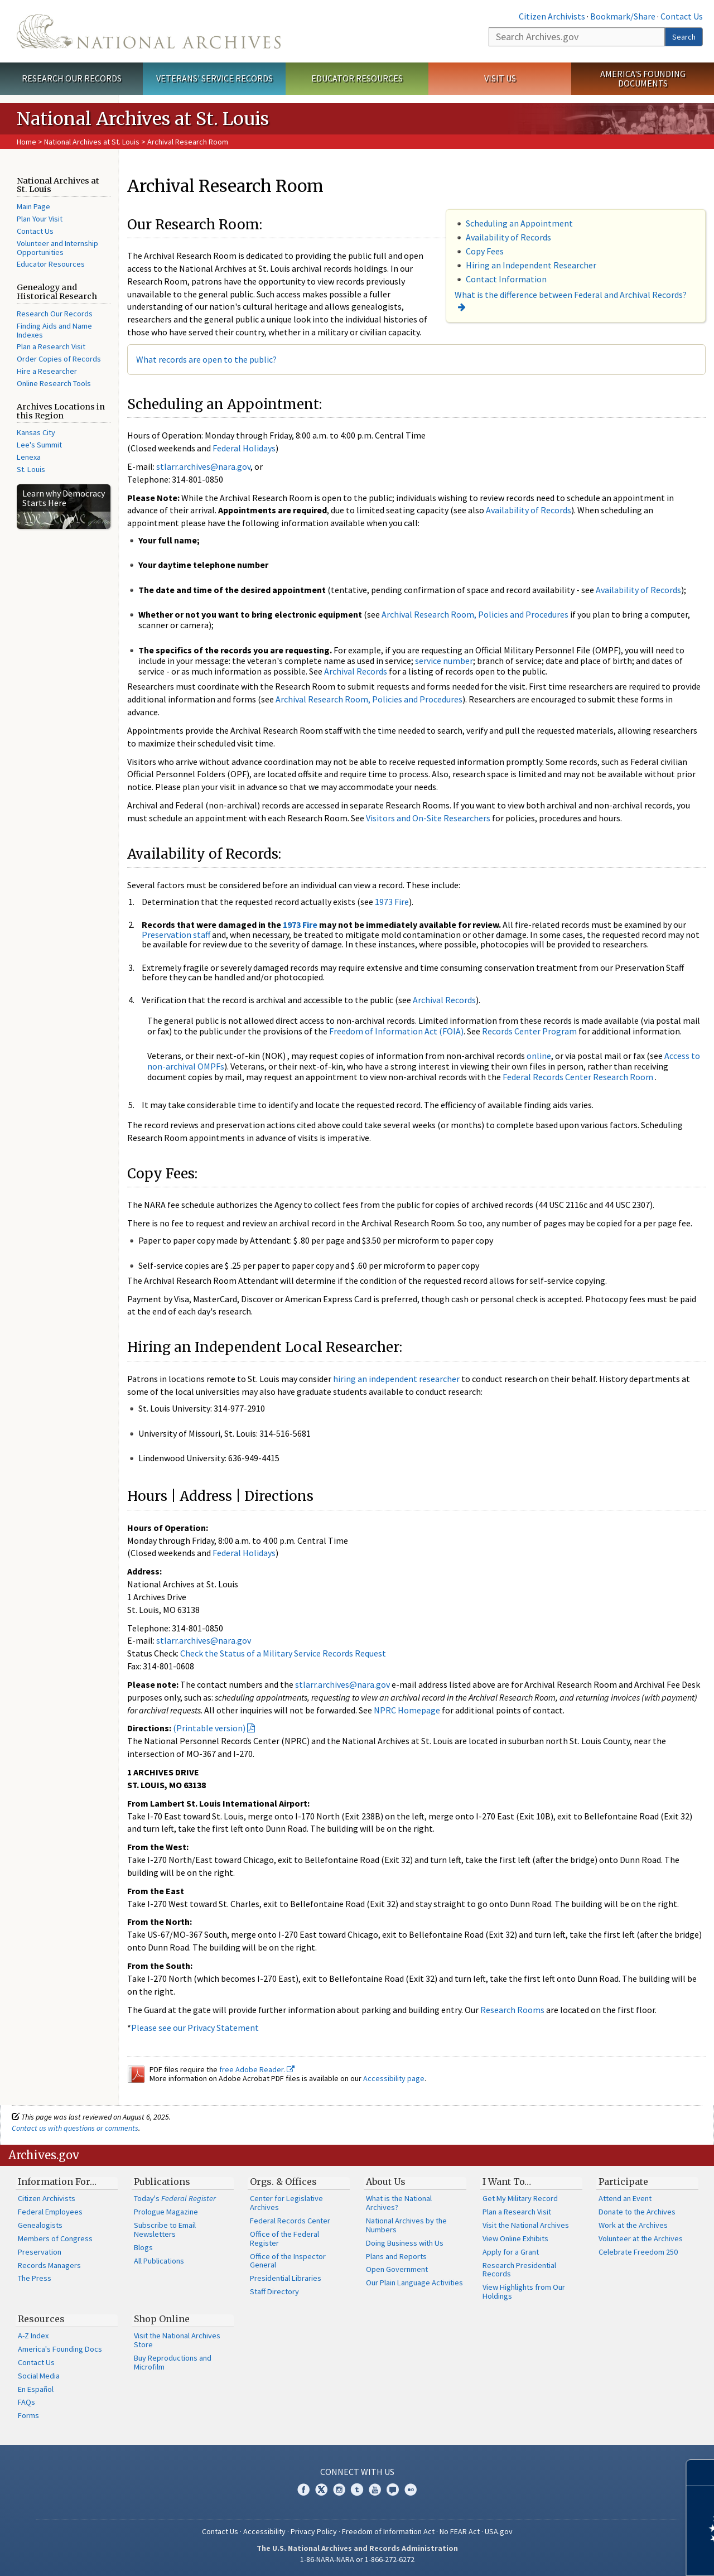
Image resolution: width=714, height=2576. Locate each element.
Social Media (39, 2376)
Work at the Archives (633, 2225)
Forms (28, 2415)
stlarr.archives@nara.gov (203, 466)
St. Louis (31, 469)
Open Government (397, 2269)
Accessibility (264, 2531)
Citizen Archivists (552, 16)
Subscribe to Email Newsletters (165, 2229)
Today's (175, 2198)
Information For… (57, 2181)
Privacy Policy (314, 2531)
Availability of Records (508, 237)
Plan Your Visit (39, 219)
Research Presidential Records (519, 2269)
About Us (386, 2181)
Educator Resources (357, 78)
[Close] (701, 2472)
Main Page (33, 206)
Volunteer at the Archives (641, 2238)
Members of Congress (55, 2238)
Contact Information (506, 279)
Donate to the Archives (637, 2212)
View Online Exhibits (515, 2238)
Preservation (39, 2252)
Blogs (143, 2247)
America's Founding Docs (60, 2349)
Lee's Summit (39, 445)
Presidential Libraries (285, 2278)
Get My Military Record (520, 2198)
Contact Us (681, 16)
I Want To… (507, 2181)
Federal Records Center (290, 2221)
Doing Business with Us (404, 2243)
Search (684, 37)
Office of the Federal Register (284, 2238)
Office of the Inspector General (288, 2260)
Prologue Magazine (166, 2212)
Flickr (410, 2489)
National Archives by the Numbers (406, 2225)
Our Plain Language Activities (414, 2283)
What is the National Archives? (399, 2202)
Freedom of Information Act (388, 2531)
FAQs (26, 2402)
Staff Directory (274, 2291)
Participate (623, 2181)
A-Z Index (33, 2336)
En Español (36, 2389)
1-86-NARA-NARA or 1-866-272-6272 (357, 2559)
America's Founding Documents (643, 78)
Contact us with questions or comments (75, 2128)
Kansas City (36, 432)
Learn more (615, 2556)
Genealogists (40, 2225)
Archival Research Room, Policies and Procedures (475, 614)
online (539, 1055)
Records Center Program (529, 1031)
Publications (162, 2181)
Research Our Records (72, 78)
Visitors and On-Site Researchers (428, 818)
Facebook (303, 2489)
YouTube (375, 2489)
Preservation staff (176, 934)
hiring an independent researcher (396, 1378)
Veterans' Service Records (214, 78)
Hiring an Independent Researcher (531, 265)
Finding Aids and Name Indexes (54, 330)
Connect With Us (357, 2471)
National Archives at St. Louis (91, 142)
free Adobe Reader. (257, 2069)
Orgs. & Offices (283, 2181)
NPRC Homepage (407, 1710)
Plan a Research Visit (51, 346)
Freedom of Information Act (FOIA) (396, 1031)
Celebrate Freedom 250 (638, 2252)
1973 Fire (392, 901)
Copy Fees (485, 251)
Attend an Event (625, 2198)
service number (444, 660)
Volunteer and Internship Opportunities (57, 247)
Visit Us (500, 78)
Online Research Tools (54, 383)
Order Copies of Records (59, 359)
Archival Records (355, 671)
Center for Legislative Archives (286, 2202)
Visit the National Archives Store (177, 2340)
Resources (41, 2318)
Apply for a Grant (511, 2252)
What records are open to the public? (206, 359)
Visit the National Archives (526, 2225)
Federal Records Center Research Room (578, 1076)
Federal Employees (50, 2212)
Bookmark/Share (622, 16)
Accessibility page (393, 2078)
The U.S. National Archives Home (149, 31)
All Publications (159, 2261)
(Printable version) (209, 1728)
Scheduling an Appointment (519, 223)
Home (26, 142)
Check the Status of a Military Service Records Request (283, 1653)
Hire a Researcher (47, 371)
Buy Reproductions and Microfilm (172, 2362)
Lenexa (29, 457)
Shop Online (162, 2318)
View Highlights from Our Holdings (524, 2291)
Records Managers (49, 2265)
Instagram (339, 2489)
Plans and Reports (396, 2256)
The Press (34, 2278)
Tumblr (357, 2489)
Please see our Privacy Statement (195, 2027)
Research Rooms (512, 2009)
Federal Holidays (244, 448)
